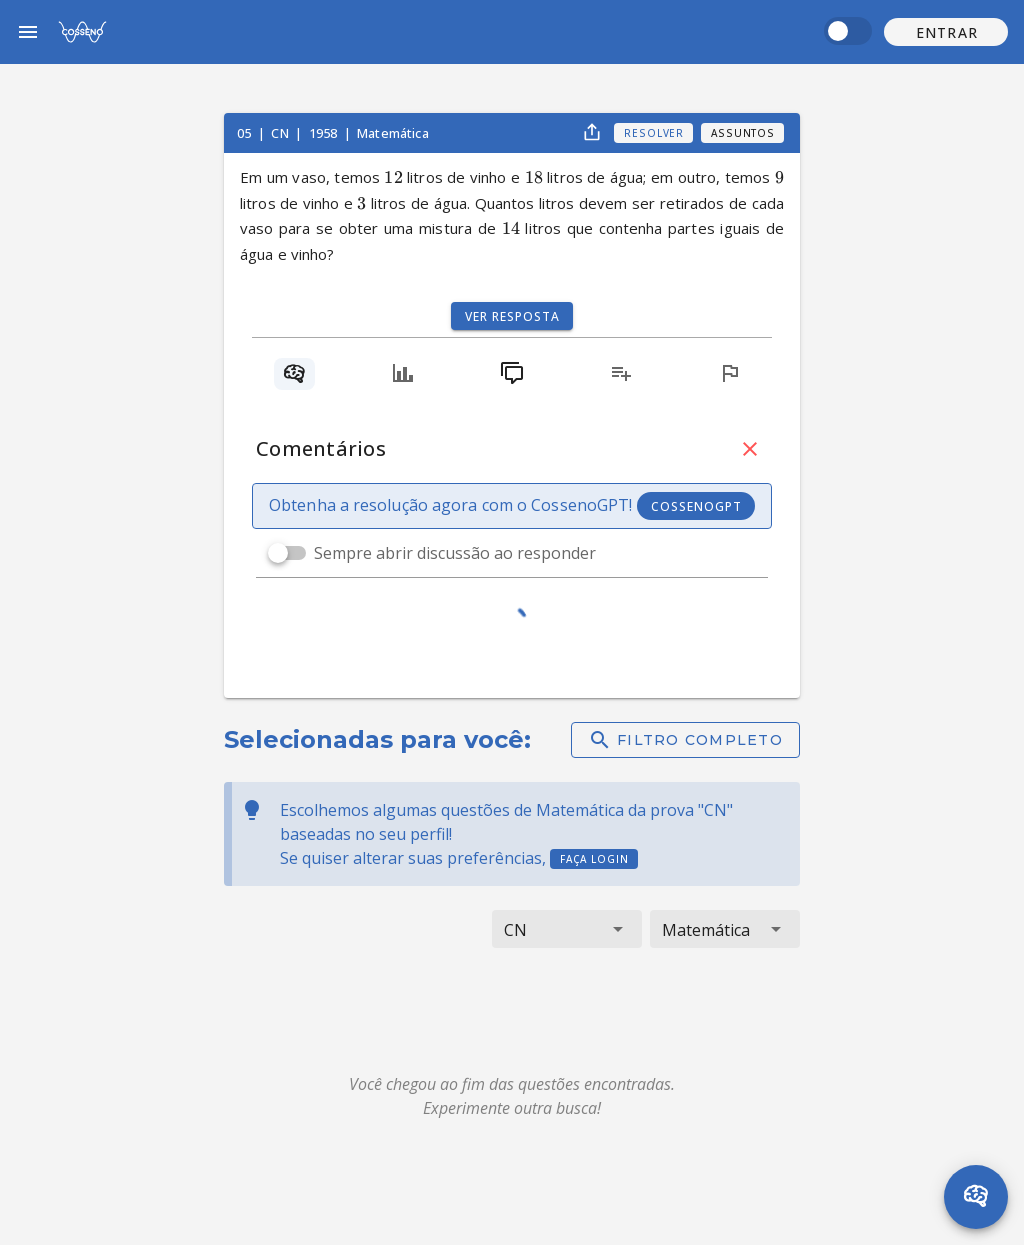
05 (245, 133)
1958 (325, 133)
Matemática (393, 133)
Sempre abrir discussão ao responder (455, 553)
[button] (946, 32)
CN (281, 133)
